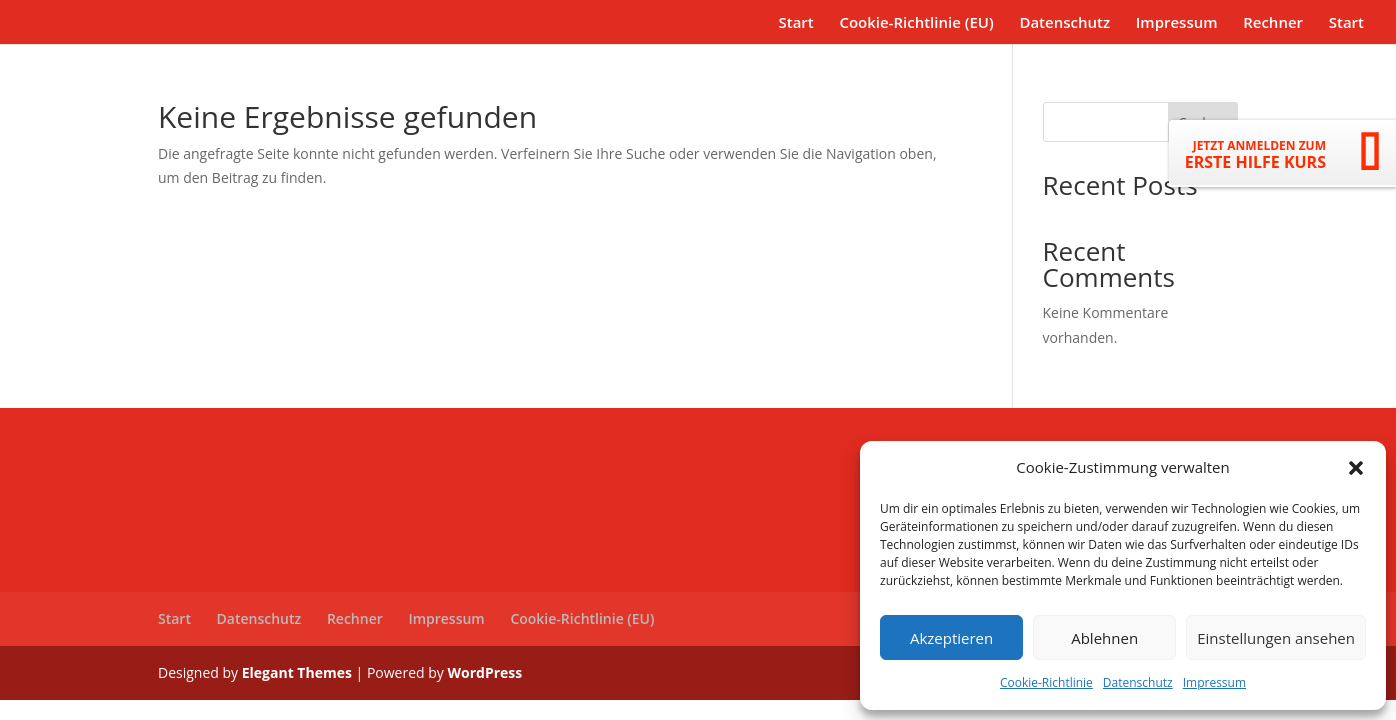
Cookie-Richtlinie (1046, 682)
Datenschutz (1138, 682)
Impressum (1214, 682)
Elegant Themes (297, 672)
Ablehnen (1104, 638)
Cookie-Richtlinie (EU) (916, 23)
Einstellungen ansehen (1276, 638)
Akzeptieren (951, 638)
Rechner (1273, 23)
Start (795, 23)
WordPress (484, 672)
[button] (1356, 468)
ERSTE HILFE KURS (1255, 155)
